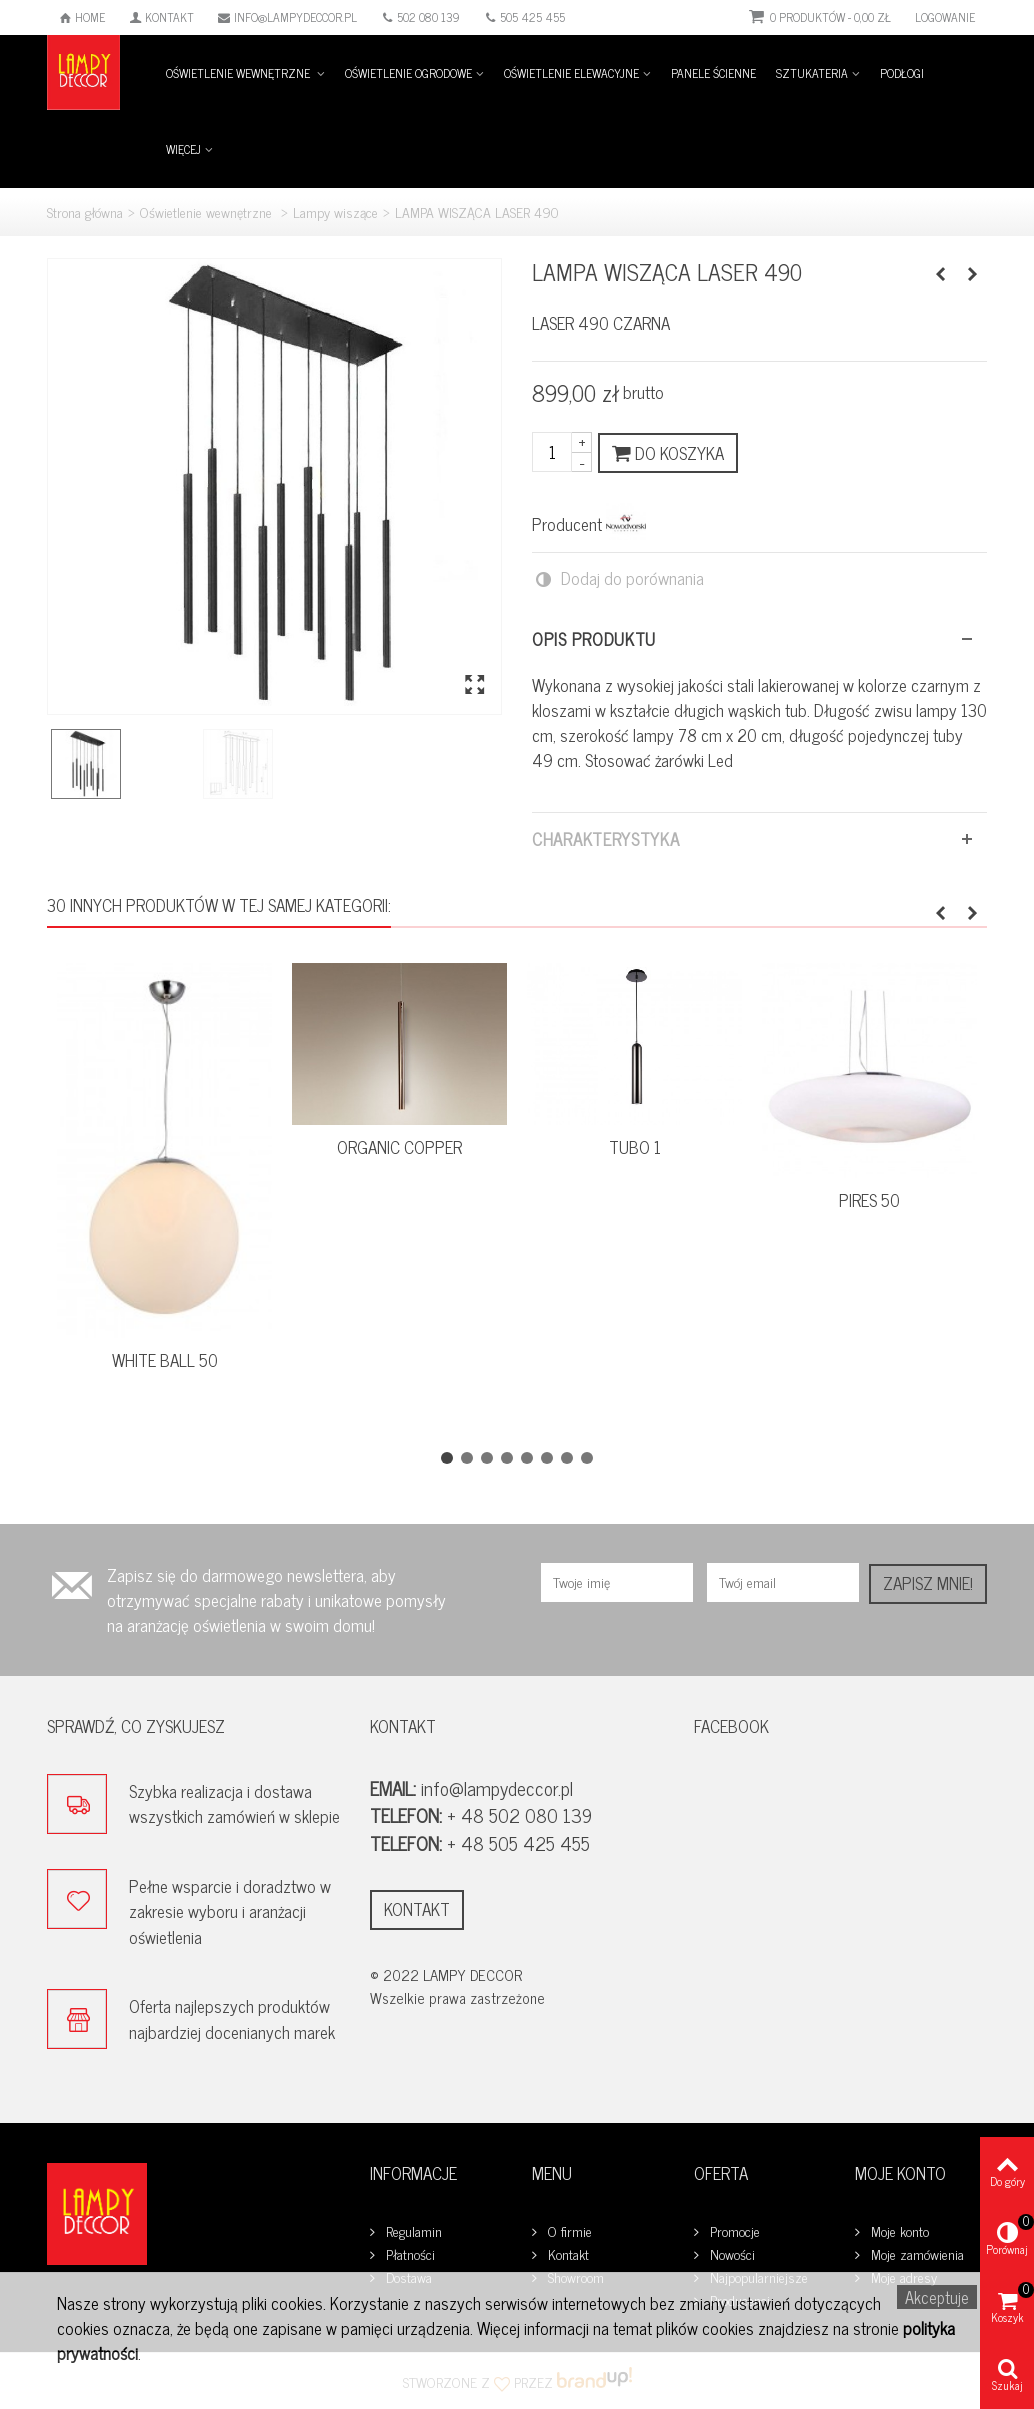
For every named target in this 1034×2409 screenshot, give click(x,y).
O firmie (568, 2231)
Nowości (730, 2254)
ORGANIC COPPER (399, 1147)
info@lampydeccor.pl (287, 17)
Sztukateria (812, 73)
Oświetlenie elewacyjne (571, 73)
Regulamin (412, 2231)
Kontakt (161, 17)
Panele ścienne (713, 73)
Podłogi (902, 73)
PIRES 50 (869, 1200)
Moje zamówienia (915, 2254)
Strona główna (85, 211)
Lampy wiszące (335, 211)
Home (82, 17)
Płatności (408, 2254)
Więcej (183, 149)
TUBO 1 (635, 1147)
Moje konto (898, 2231)
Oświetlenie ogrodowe (408, 73)
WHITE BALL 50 (165, 1360)
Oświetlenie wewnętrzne (239, 73)
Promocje (733, 2231)
